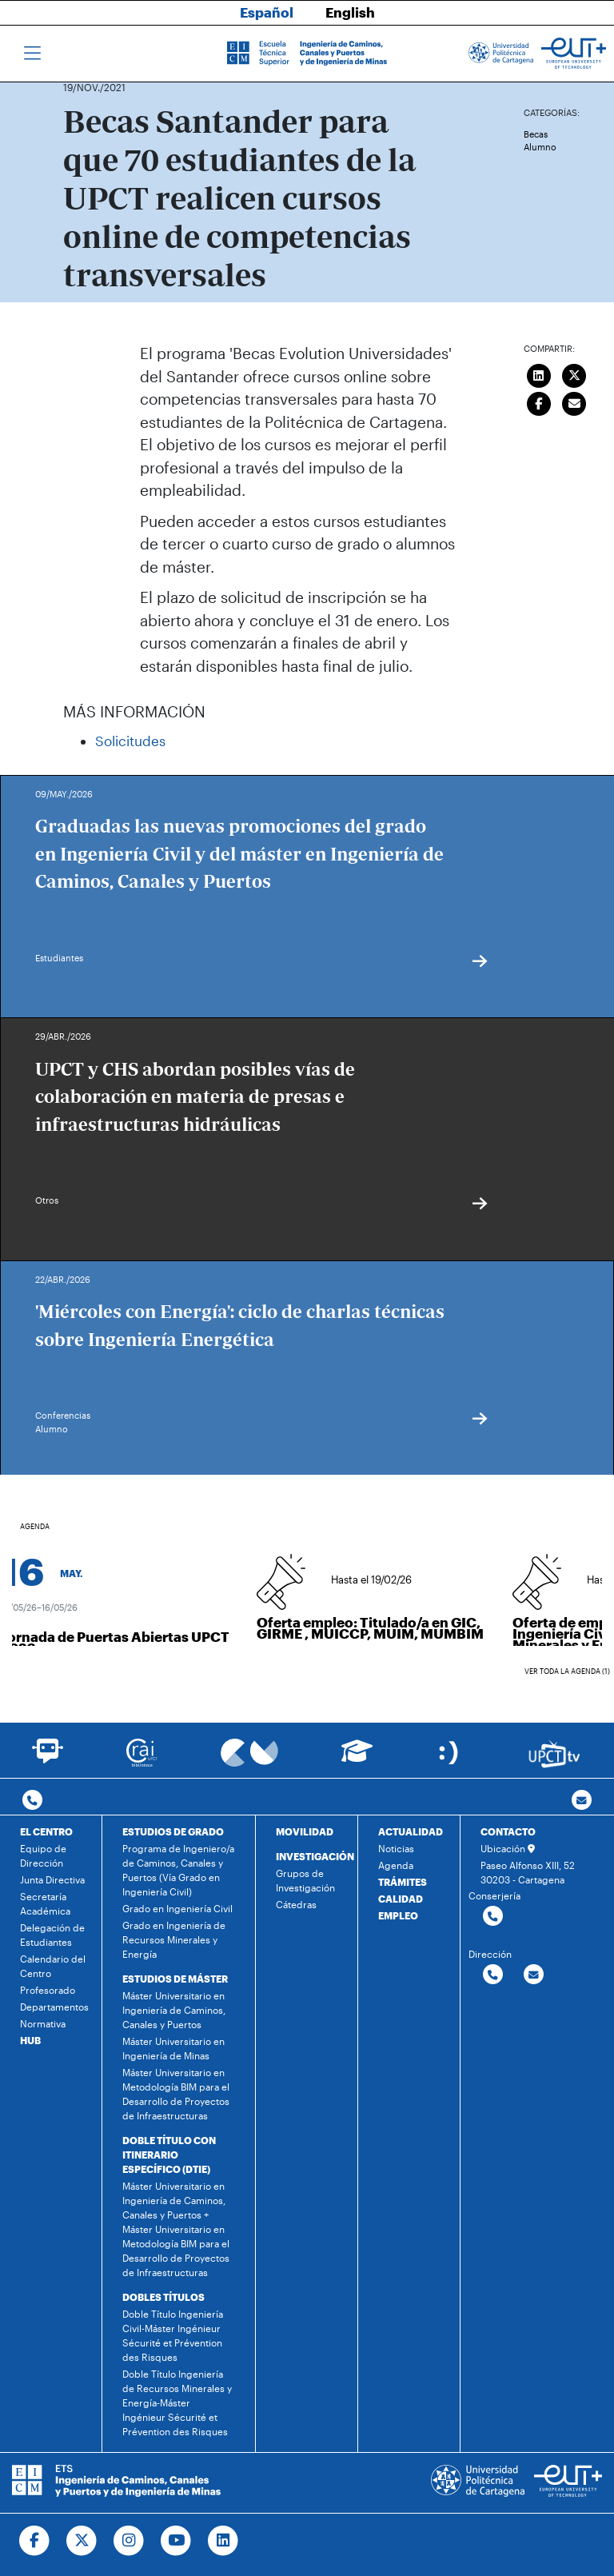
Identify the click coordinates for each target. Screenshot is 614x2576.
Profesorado (47, 1989)
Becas (536, 134)
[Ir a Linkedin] (223, 2541)
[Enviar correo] (575, 401)
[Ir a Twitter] (82, 2541)
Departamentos (54, 2006)
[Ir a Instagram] (129, 2541)
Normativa (43, 2023)
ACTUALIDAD (410, 1831)
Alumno (540, 147)
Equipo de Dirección (43, 1855)
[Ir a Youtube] (176, 2541)
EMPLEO (398, 1915)
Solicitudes (130, 741)
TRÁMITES (402, 1881)
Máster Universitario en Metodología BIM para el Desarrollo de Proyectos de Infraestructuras (175, 2094)
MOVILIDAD (304, 1831)
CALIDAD (400, 1898)
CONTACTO (508, 1831)
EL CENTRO (46, 1831)
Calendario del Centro (53, 1966)
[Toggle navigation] (32, 53)
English (350, 12)
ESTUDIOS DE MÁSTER (175, 1978)
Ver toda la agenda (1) (567, 1671)
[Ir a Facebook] (35, 2541)
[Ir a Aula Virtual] (357, 1758)
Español (266, 12)
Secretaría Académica (45, 1903)
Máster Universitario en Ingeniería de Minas (173, 2048)
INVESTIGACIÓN (315, 1856)
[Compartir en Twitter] (575, 373)
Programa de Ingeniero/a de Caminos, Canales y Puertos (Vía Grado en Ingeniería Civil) (178, 1870)
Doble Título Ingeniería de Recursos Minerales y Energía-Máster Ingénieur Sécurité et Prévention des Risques (177, 2402)
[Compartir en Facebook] (539, 401)
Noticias (396, 1848)
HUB (30, 2040)
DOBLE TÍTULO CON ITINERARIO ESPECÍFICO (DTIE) (169, 2155)
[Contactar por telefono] (32, 1801)
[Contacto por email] (581, 1801)
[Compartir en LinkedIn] (539, 373)
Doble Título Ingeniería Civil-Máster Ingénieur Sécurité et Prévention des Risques (172, 2335)
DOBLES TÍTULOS (163, 2296)
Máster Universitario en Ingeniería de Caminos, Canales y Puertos (173, 2010)
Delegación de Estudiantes (52, 1934)
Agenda (395, 1865)
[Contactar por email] (533, 1975)
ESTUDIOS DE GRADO (173, 1831)
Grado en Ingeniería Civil (177, 1908)
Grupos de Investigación (305, 1880)
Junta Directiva (52, 1879)
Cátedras (296, 1904)
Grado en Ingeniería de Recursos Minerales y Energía (173, 1939)
